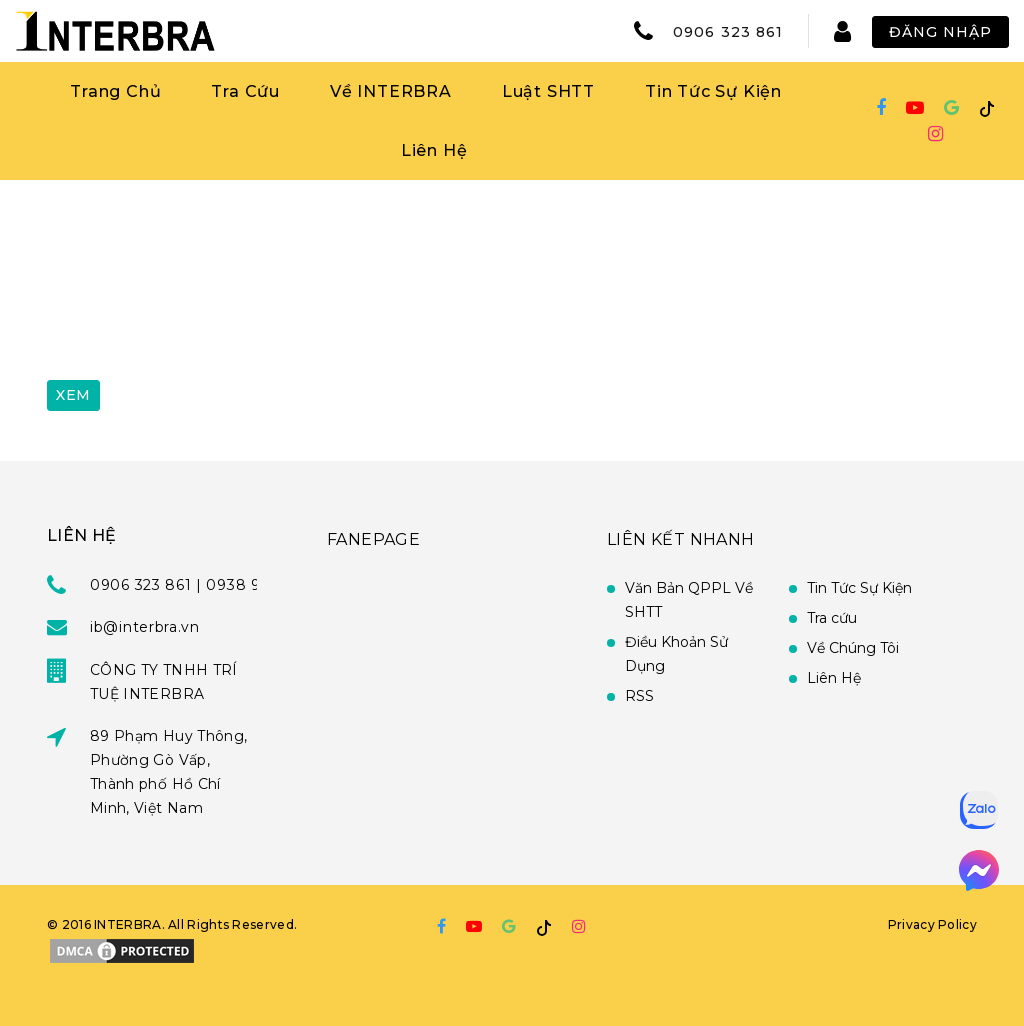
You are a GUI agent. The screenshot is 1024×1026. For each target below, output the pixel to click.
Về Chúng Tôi (853, 648)
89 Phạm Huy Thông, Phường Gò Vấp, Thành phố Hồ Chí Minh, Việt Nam (168, 772)
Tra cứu (832, 618)
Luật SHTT (548, 91)
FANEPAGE (373, 539)
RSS (639, 696)
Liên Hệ (434, 150)
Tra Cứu (245, 91)
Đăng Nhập (940, 32)
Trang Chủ (115, 91)
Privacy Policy (932, 924)
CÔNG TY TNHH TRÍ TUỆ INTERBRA (164, 682)
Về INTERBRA (391, 91)
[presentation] (199, 317)
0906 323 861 (728, 32)
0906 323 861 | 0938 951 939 (199, 585)
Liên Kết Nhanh (681, 539)
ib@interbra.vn (145, 627)
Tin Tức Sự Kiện (713, 91)
